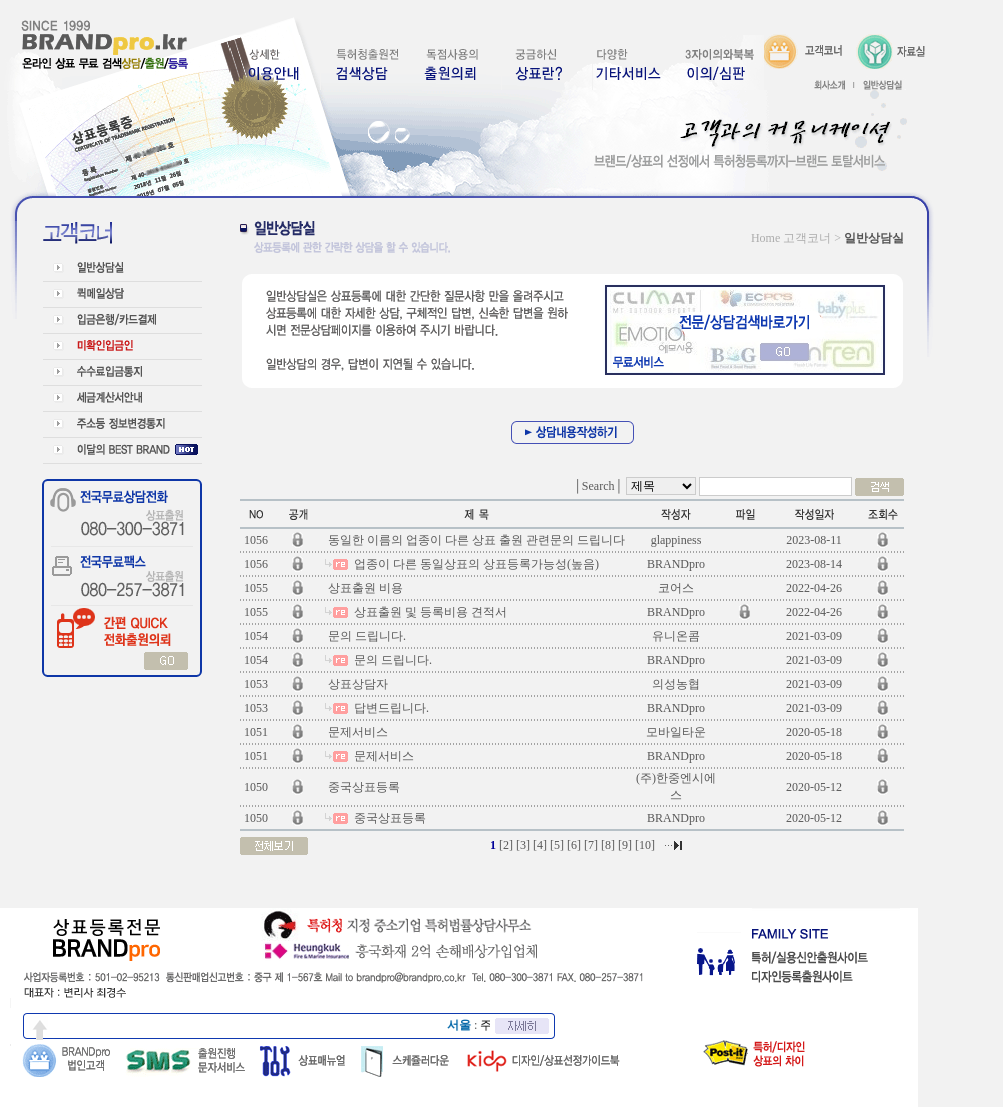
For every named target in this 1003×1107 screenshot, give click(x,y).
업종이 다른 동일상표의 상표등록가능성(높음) (475, 564)
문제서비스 (356, 732)
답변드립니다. (390, 708)
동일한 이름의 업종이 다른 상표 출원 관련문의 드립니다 (475, 540)
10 (645, 845)
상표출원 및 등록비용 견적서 (429, 612)
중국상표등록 (362, 787)
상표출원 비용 (364, 588)
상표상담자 (356, 684)
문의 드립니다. (365, 636)
